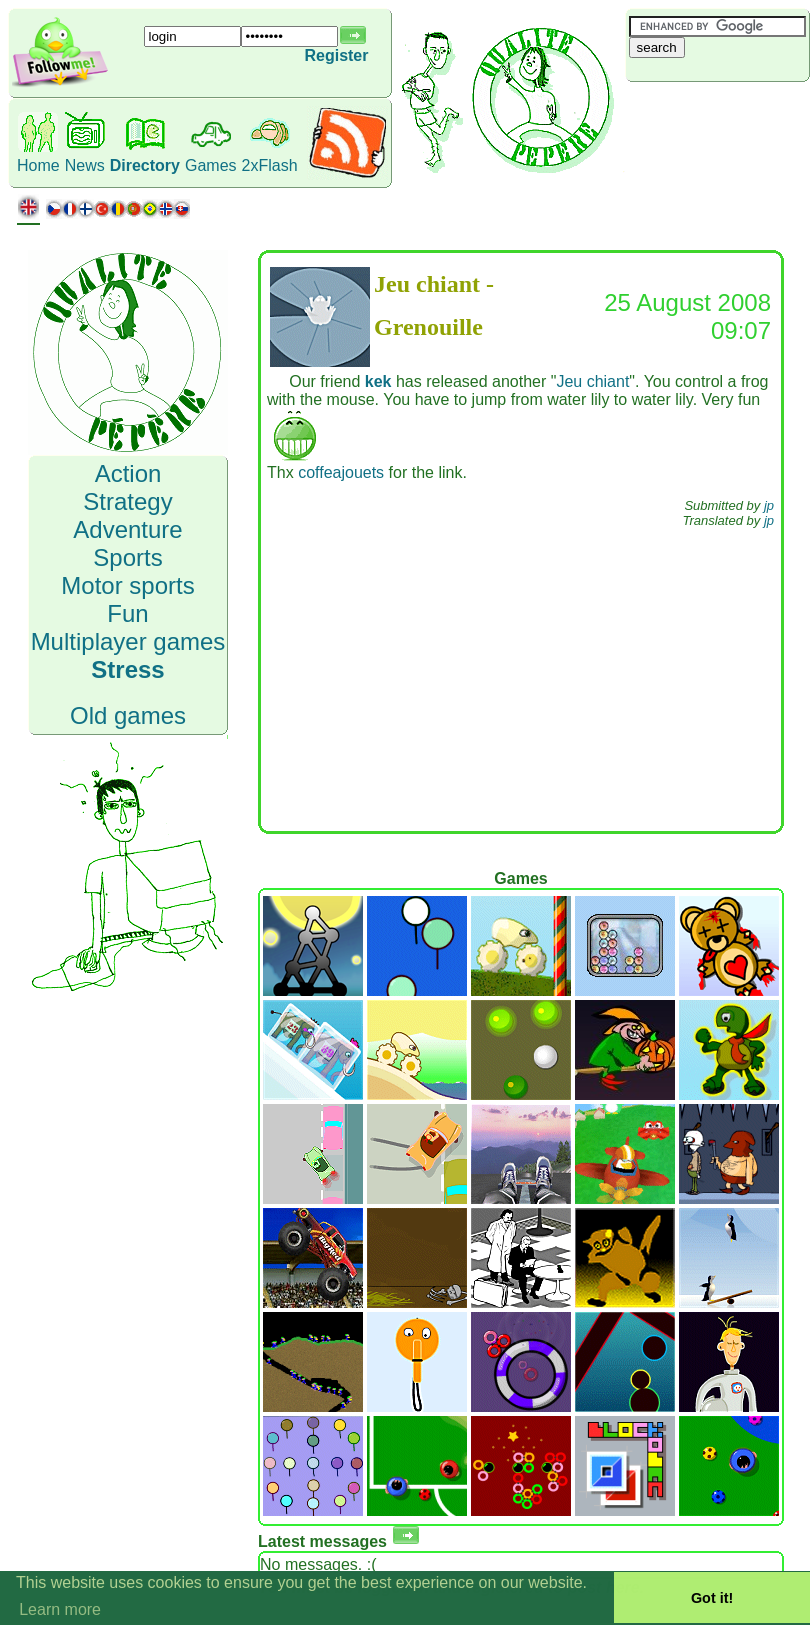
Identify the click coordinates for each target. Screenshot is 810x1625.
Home (38, 165)
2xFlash (270, 165)
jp (769, 505)
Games (211, 165)
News (85, 165)
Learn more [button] (60, 1609)
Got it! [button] (712, 1598)
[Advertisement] (520, 684)
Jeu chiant (592, 381)
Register (336, 55)
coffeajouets (341, 472)
